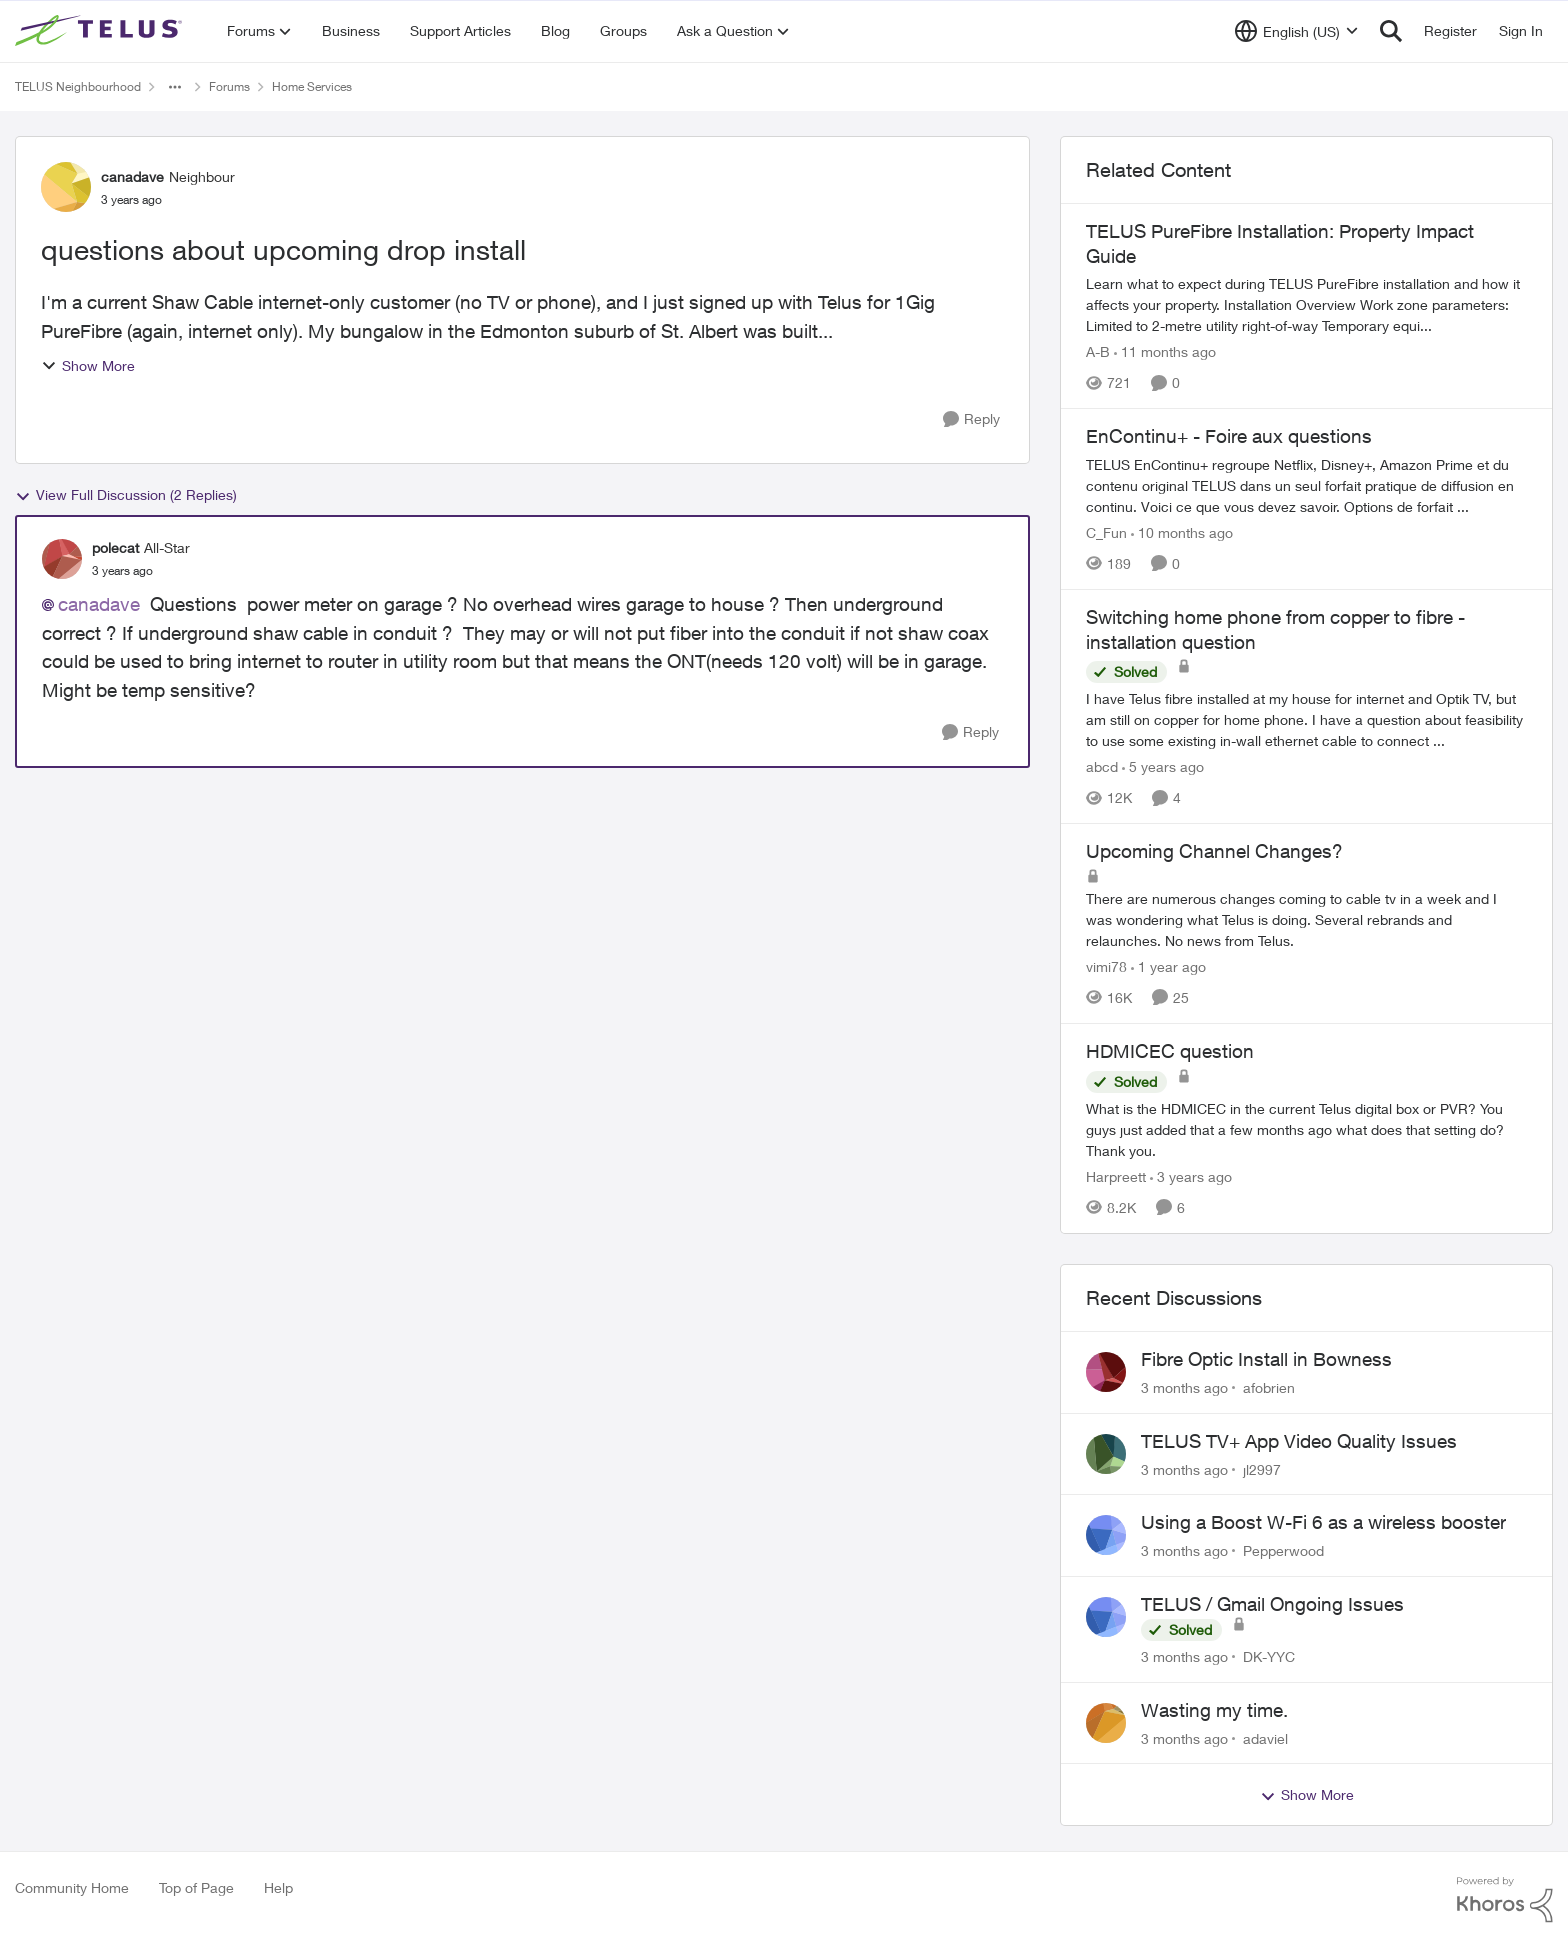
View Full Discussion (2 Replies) (126, 495)
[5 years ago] (1163, 766)
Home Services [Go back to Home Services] (312, 86)
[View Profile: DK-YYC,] (1106, 1617)
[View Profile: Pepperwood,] (1106, 1535)
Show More (88, 365)
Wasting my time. (1214, 1710)
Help (278, 1887)
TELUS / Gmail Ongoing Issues (1272, 1604)
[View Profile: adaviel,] (1106, 1723)
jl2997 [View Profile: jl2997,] (1262, 1468)
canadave (99, 604)
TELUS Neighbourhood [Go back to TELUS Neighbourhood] (78, 86)
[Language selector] (1296, 31)
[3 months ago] (1184, 1387)
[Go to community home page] (101, 31)
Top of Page (196, 1887)
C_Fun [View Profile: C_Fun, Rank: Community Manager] (1106, 532)
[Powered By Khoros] (1505, 1900)
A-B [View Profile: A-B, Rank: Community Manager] (1098, 351)
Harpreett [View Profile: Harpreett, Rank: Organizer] (1116, 1176)
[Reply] (971, 419)
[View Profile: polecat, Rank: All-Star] (62, 559)
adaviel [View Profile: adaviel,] (1265, 1737)
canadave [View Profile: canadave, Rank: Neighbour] (132, 176)
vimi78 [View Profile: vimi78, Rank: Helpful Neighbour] (1106, 966)
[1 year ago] (1168, 966)
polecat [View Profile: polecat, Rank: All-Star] (115, 547)
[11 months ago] (1165, 351)
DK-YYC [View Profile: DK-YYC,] (1269, 1656)
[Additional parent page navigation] (175, 87)
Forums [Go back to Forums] (229, 86)
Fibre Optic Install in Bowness (1266, 1359)
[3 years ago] (1191, 1176)
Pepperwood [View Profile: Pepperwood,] (1283, 1550)
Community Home (72, 1887)
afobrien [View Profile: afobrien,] (1269, 1387)
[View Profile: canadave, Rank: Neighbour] (66, 187)
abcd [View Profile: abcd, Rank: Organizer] (1102, 766)
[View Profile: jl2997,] (1106, 1454)
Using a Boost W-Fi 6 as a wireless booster (1323, 1522)
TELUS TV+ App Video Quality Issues (1299, 1441)
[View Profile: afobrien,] (1106, 1372)
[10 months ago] (1182, 532)
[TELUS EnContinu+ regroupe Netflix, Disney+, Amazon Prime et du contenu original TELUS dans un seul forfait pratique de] (1306, 485)
